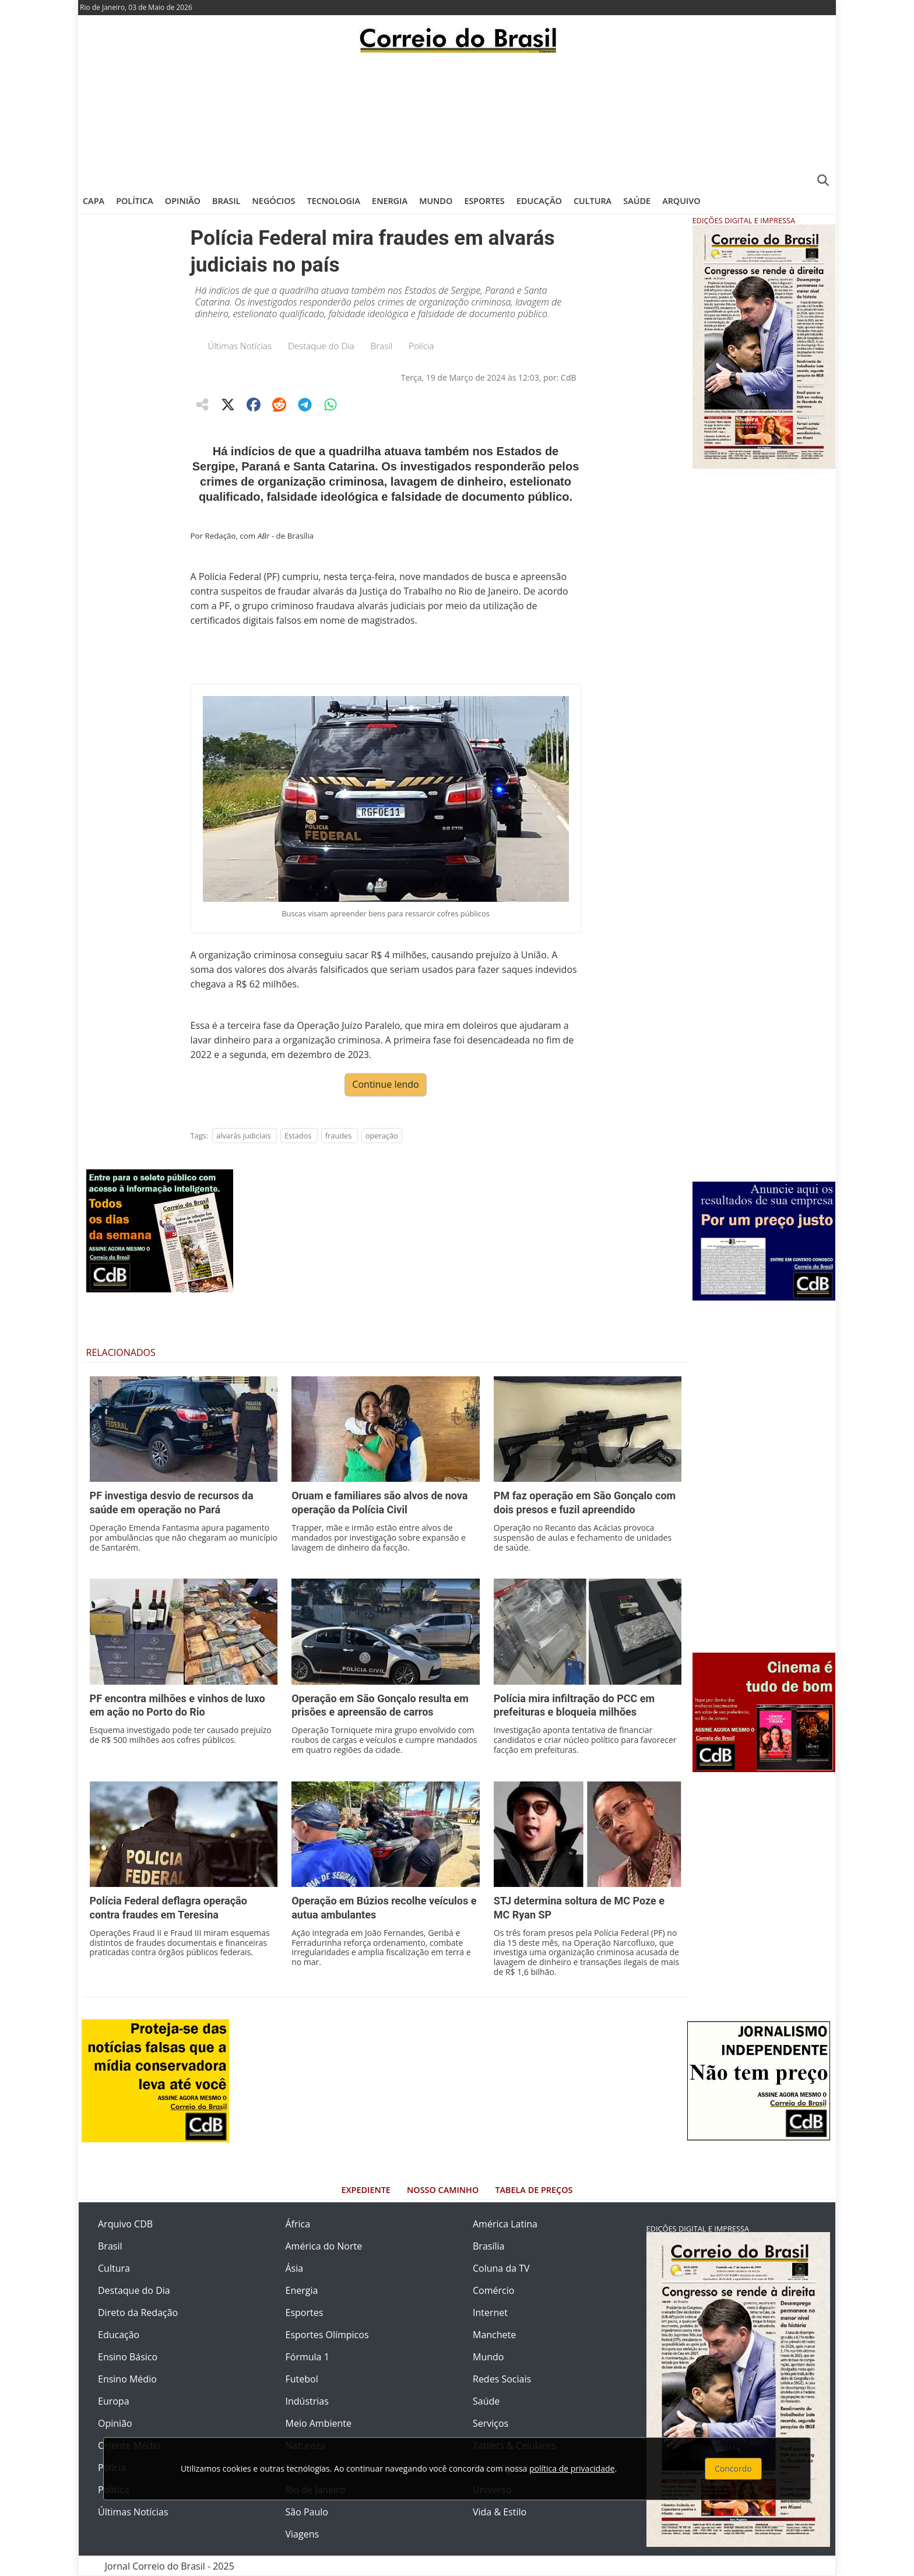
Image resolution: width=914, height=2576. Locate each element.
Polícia (421, 346)
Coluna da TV (501, 2268)
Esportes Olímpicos (327, 2334)
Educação (539, 200)
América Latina (505, 2223)
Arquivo (681, 200)
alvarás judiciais (243, 1135)
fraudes (338, 1135)
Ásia (295, 2268)
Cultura (592, 200)
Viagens (302, 2534)
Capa (93, 200)
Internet (490, 2312)
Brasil (226, 200)
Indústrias (307, 2401)
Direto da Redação (138, 2312)
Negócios (274, 200)
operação (381, 1135)
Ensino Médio (127, 2379)
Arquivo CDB (125, 2223)
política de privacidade (571, 2468)
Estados (298, 1135)
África (298, 2223)
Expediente (366, 2189)
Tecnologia (333, 200)
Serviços (490, 2423)
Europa (113, 2401)
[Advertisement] (457, 119)
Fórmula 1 (307, 2356)
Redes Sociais (502, 2379)
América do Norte (324, 2246)
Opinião (183, 200)
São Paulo (307, 2511)
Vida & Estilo (499, 2511)
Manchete (494, 2334)
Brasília (488, 2246)
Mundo (435, 200)
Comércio (493, 2290)
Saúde (637, 200)
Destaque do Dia (321, 346)
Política (134, 200)
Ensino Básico (127, 2356)
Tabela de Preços (533, 2189)
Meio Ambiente (318, 2423)
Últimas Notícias (240, 346)
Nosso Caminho (443, 2189)
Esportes (484, 200)
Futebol (302, 2379)
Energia (389, 200)
